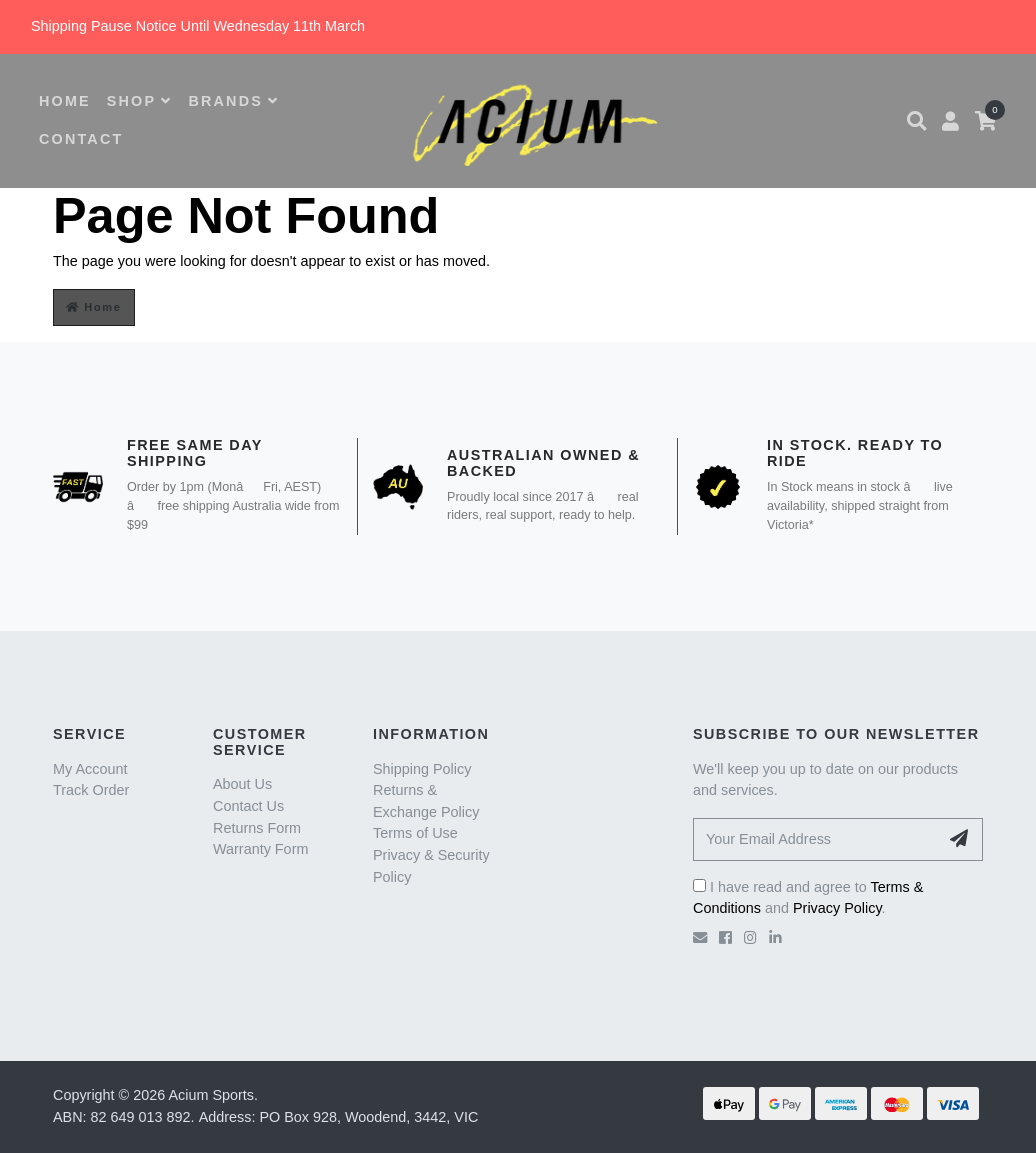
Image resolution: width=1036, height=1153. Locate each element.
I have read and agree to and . (808, 898)
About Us (242, 784)
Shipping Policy (422, 769)
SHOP (140, 101)
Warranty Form (260, 849)
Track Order (91, 790)
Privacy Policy (837, 908)
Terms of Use (415, 833)
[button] (916, 121)
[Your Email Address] (816, 839)
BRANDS (233, 101)
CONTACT (81, 139)
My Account (90, 769)
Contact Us (248, 806)
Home (94, 307)
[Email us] (700, 938)
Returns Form (257, 828)
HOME (65, 101)
